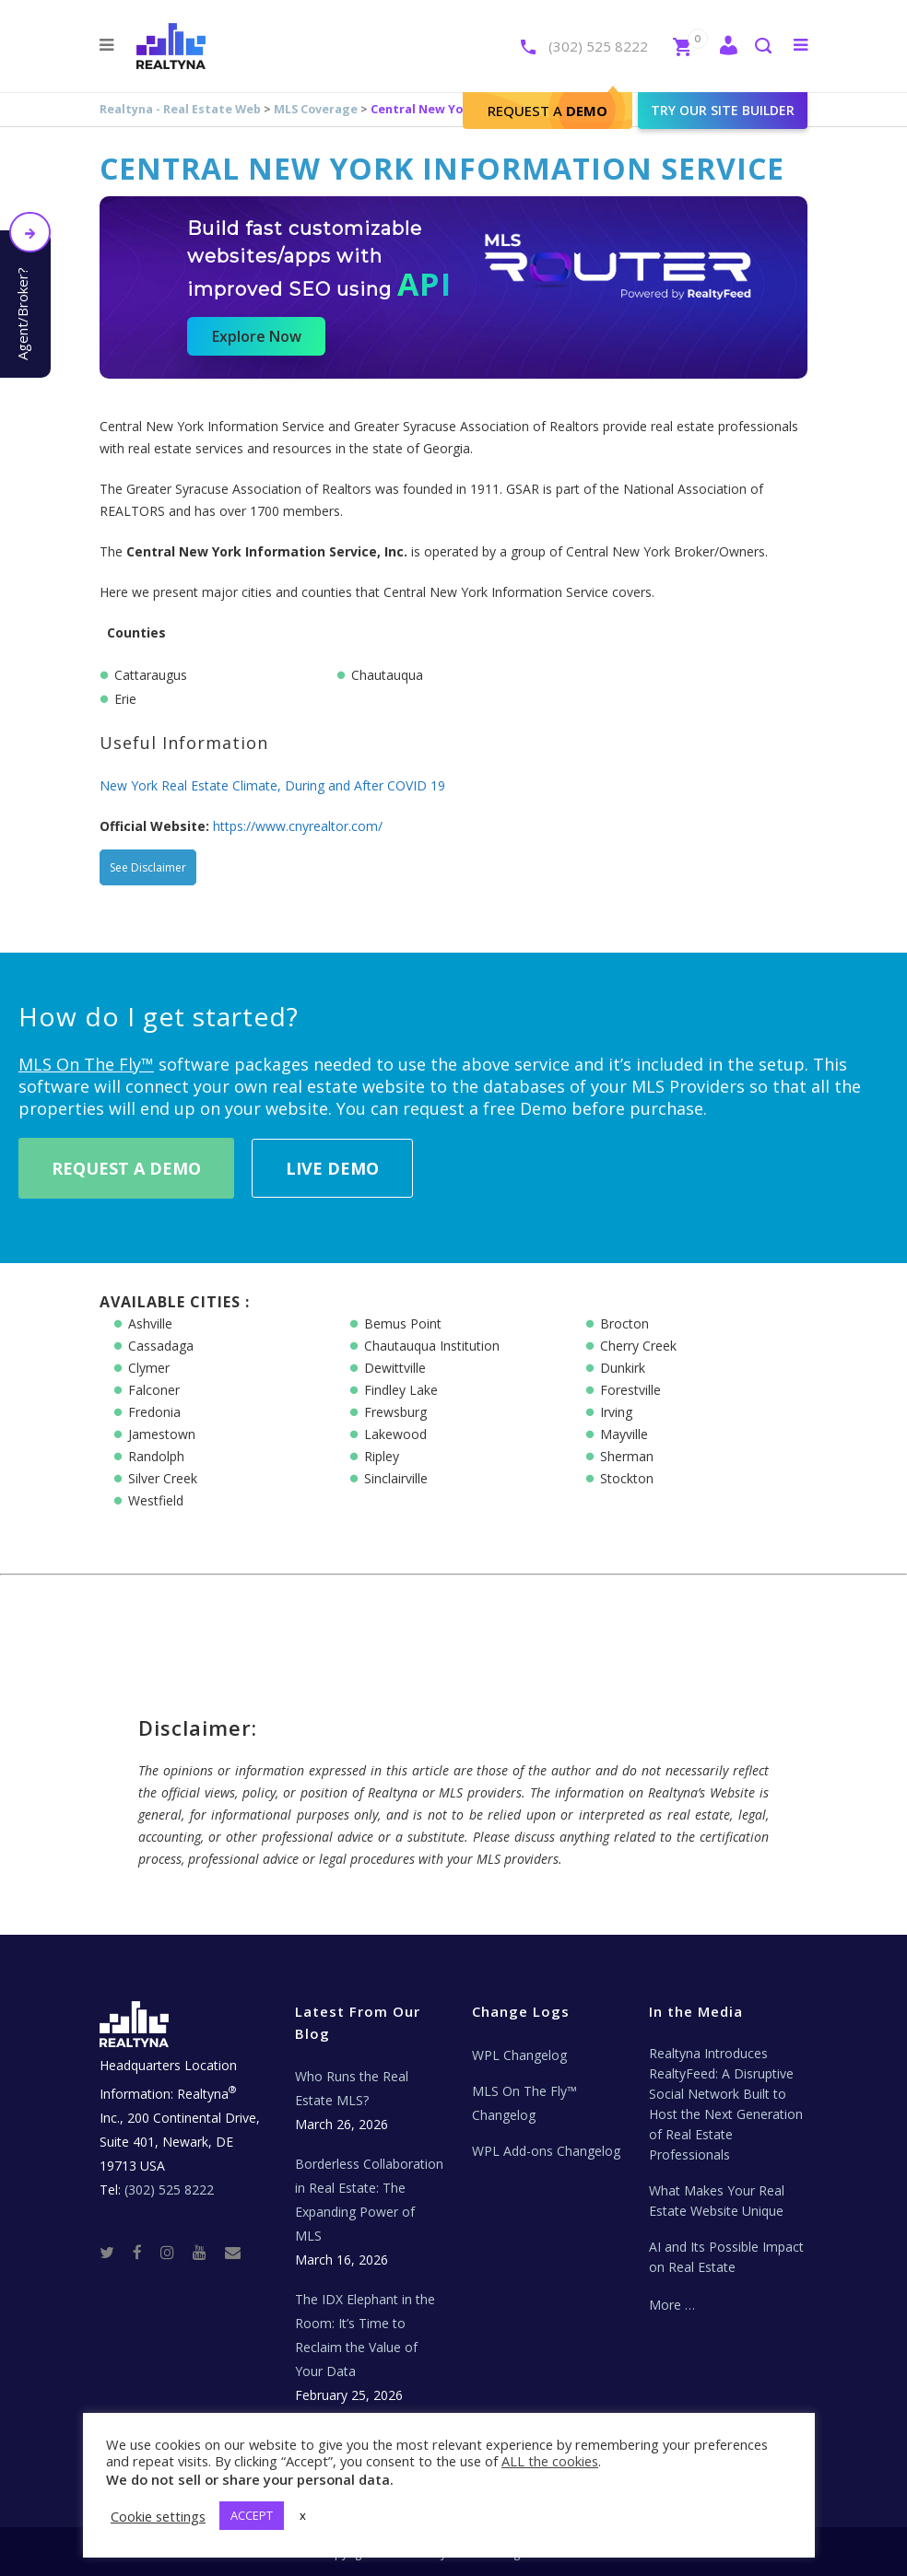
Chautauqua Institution (432, 1345)
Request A (547, 110)
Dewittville (395, 1367)
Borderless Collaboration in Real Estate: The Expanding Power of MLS (369, 2199)
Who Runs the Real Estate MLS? (351, 2088)
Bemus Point (403, 1323)
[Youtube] (207, 2251)
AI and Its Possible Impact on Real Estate (726, 2257)
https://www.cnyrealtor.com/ (298, 826)
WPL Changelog (519, 2055)
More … (672, 2304)
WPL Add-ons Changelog (546, 2151)
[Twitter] (114, 2251)
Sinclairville (396, 1478)
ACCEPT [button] (251, 2515)
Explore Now (256, 336)
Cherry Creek (638, 1345)
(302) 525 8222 (598, 46)
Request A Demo (126, 1168)
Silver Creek (162, 1478)
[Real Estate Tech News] (233, 2251)
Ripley (381, 1456)
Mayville (624, 1434)
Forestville (630, 1390)
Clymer (149, 1367)
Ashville (150, 1323)
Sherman (627, 1456)
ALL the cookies (549, 2461)
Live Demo (332, 1168)
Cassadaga (161, 1345)
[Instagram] (174, 2251)
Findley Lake (401, 1390)
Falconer (154, 1390)
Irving (616, 1412)
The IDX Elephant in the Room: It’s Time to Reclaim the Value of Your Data (365, 2335)
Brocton (624, 1323)
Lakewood (395, 1434)
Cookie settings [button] (158, 2516)
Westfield (155, 1500)
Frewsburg (395, 1412)
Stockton (627, 1478)
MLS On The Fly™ (86, 1064)
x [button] (303, 2515)
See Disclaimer (148, 867)
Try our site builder (723, 110)
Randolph (156, 1456)
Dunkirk (622, 1367)
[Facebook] (145, 2251)
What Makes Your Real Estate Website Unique (716, 2200)
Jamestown (161, 1434)
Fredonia (154, 1412)
